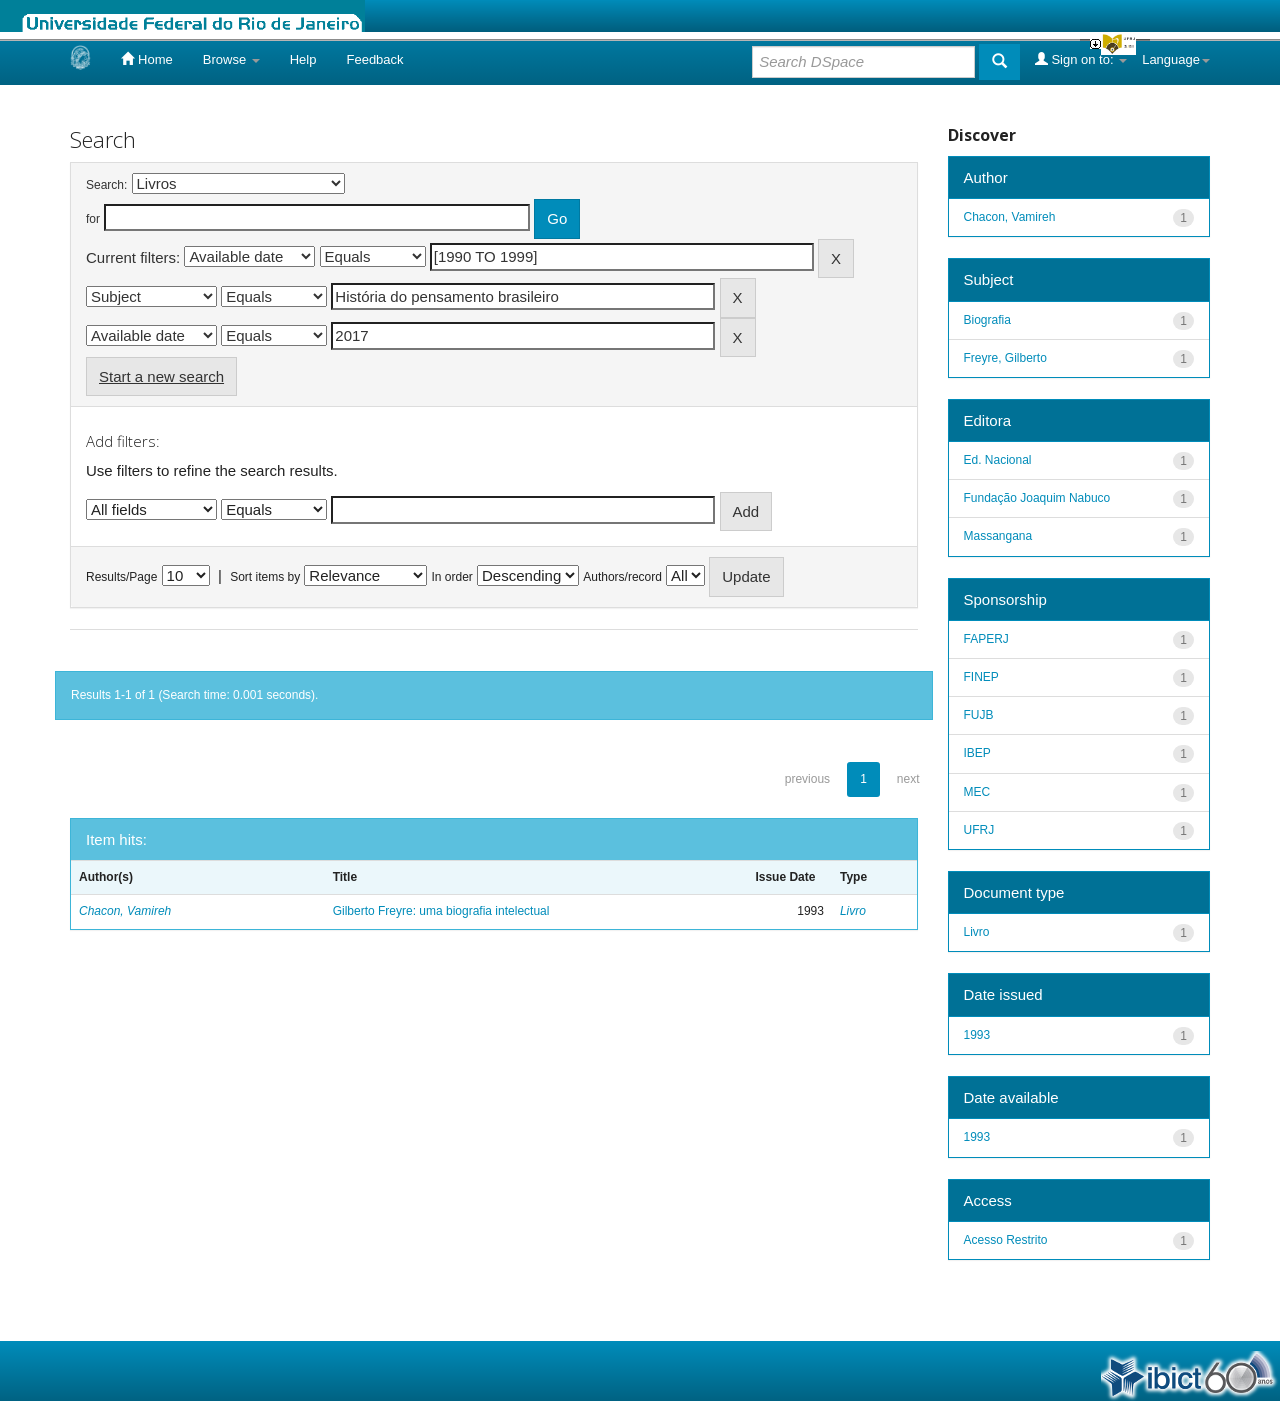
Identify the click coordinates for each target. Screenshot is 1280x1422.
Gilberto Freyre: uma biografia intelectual (441, 911)
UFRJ (979, 830)
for (93, 219)
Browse (231, 59)
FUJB (979, 715)
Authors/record (622, 577)
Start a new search (161, 376)
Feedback (374, 59)
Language (1176, 59)
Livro (853, 911)
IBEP (977, 753)
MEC (977, 792)
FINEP (981, 677)
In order (452, 577)
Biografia (987, 320)
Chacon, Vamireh (125, 911)
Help (303, 59)
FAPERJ (986, 639)
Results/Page (121, 577)
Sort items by (265, 577)
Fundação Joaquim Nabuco (1037, 498)
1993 (977, 1035)
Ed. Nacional (998, 460)
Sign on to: (1081, 59)
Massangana (998, 536)
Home (146, 59)
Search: (106, 185)
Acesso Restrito (1006, 1240)
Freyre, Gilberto (1005, 358)
